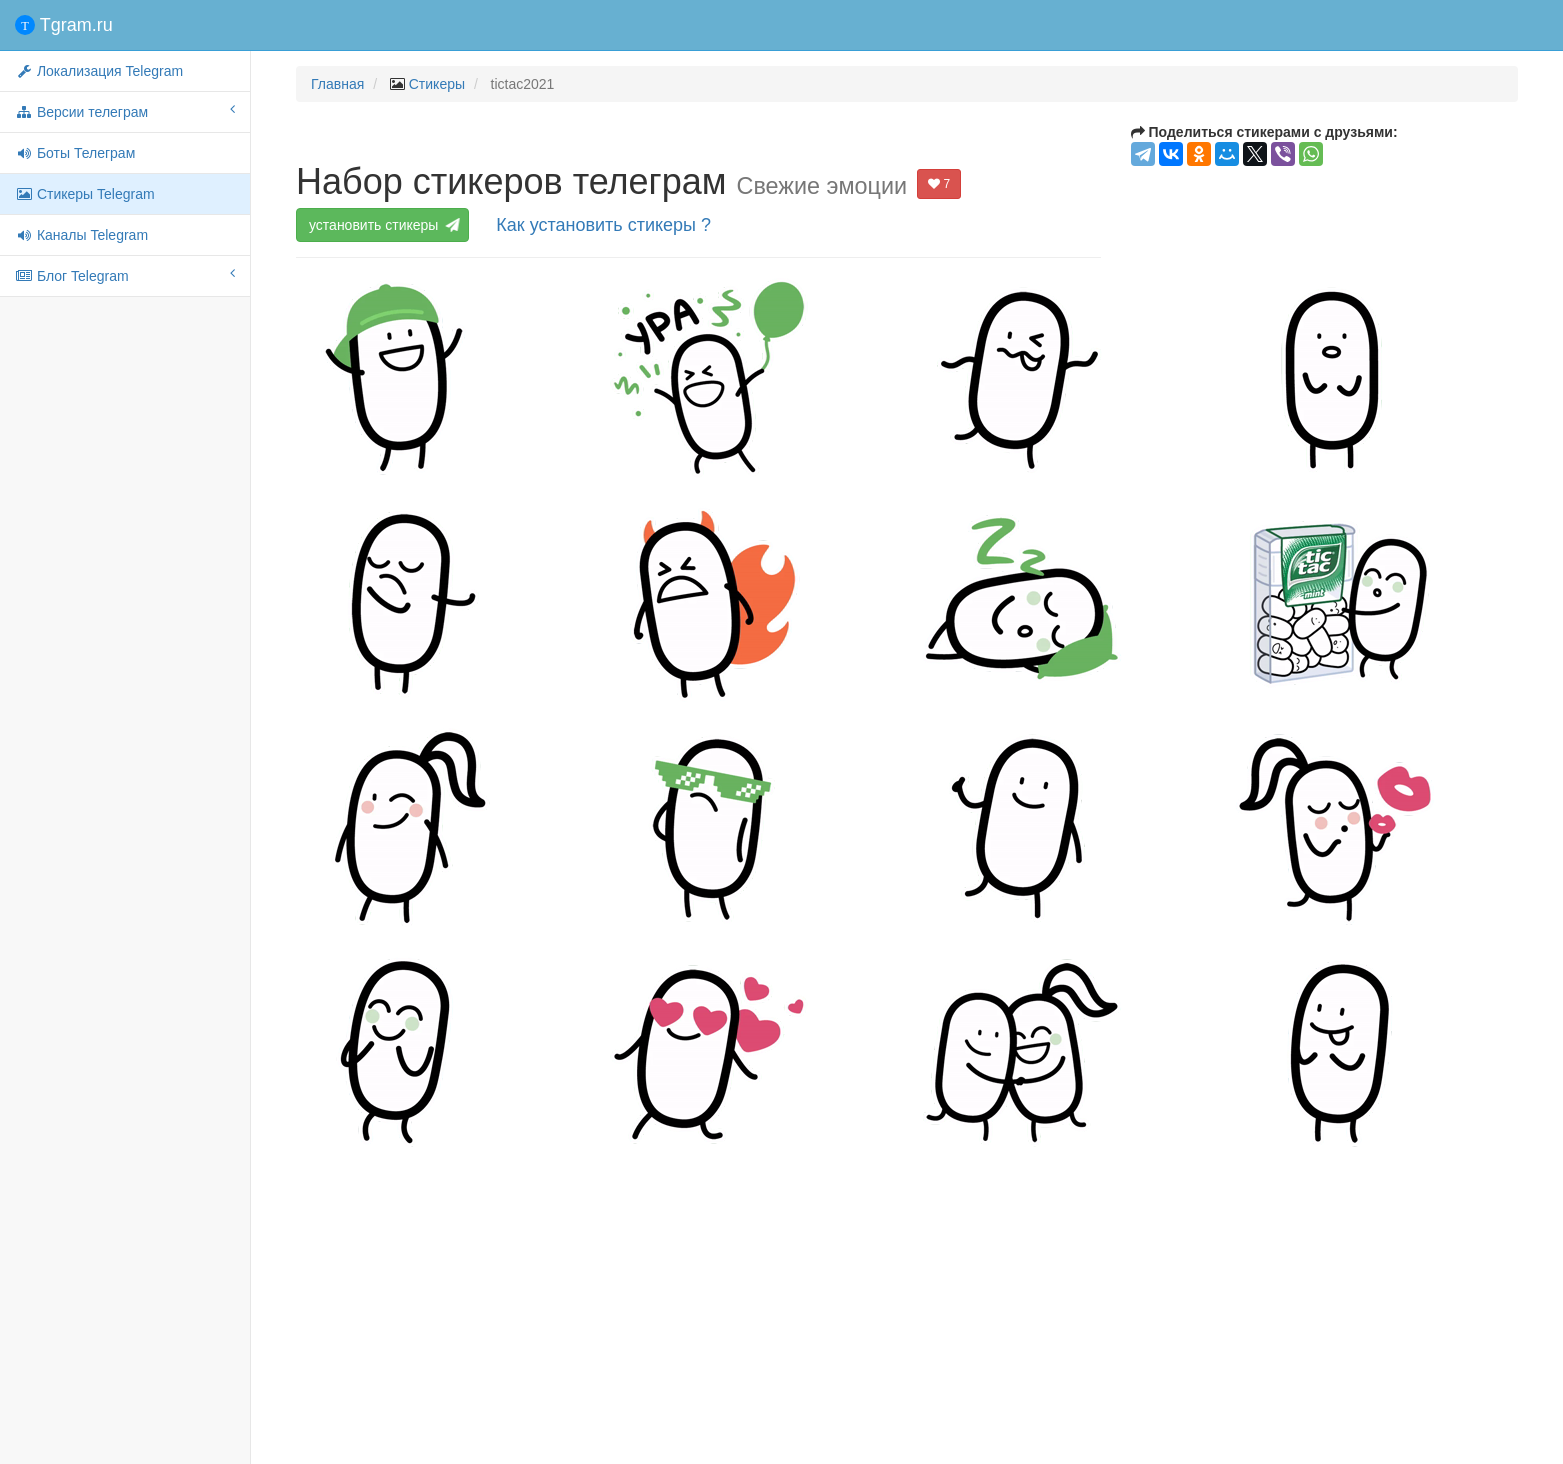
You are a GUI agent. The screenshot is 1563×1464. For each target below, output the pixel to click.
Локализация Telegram (99, 71)
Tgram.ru (64, 25)
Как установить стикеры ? (603, 225)
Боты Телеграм (75, 153)
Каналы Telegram (81, 235)
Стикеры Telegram (85, 194)
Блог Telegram (125, 275)
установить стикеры (383, 225)
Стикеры (437, 84)
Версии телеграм (125, 111)
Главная (337, 84)
